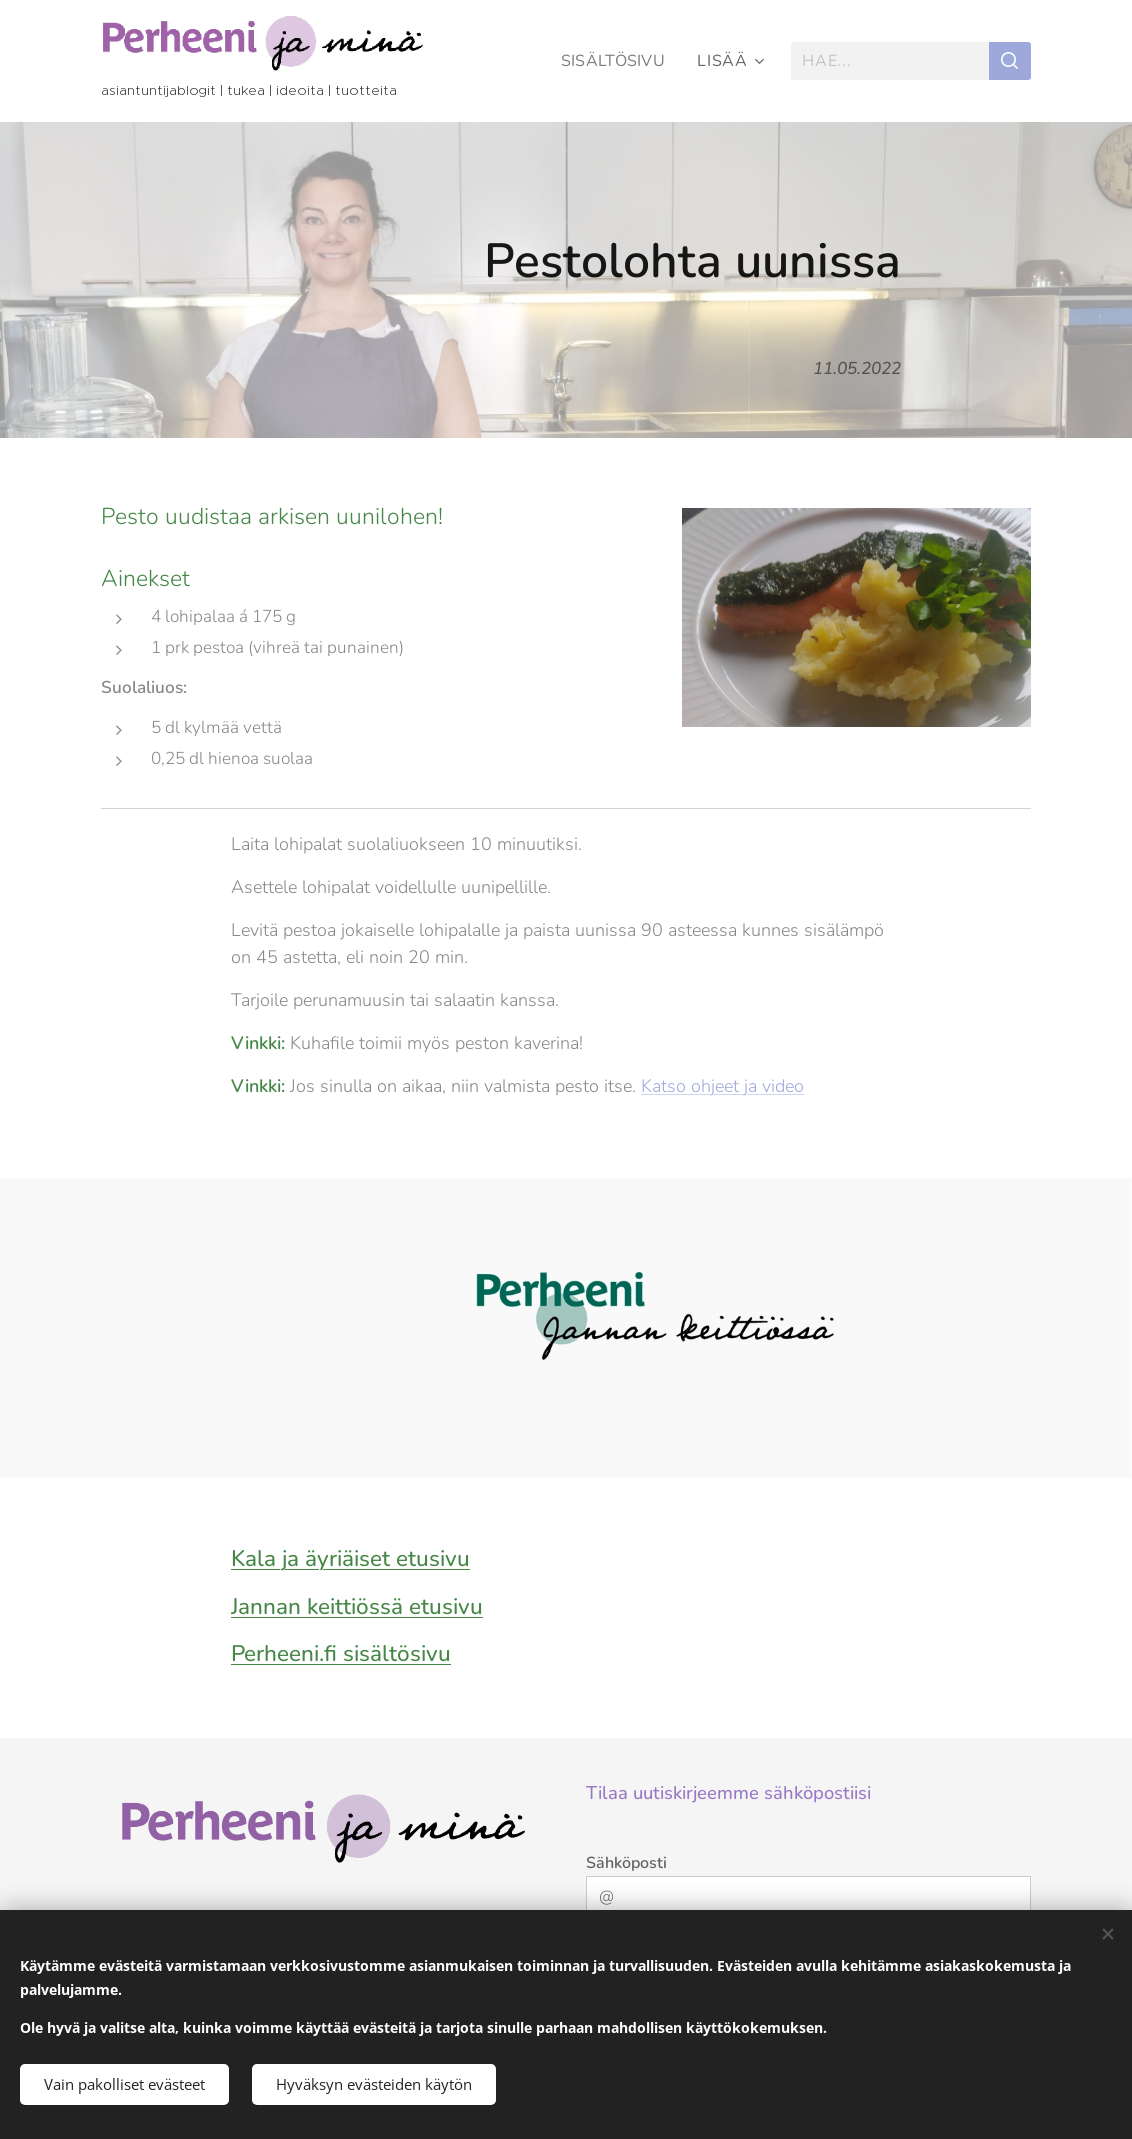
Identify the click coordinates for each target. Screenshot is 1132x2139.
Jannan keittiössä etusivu (357, 1606)
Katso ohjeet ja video (722, 1086)
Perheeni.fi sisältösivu (341, 1653)
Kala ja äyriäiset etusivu (350, 1558)
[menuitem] (615, 61)
